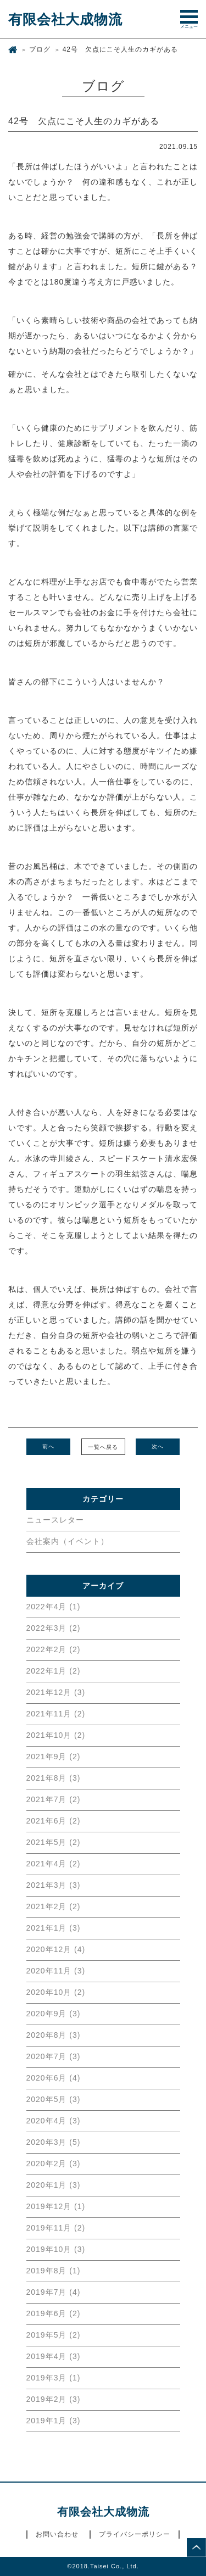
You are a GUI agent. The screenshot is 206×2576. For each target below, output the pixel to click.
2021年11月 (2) (56, 1713)
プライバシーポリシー (134, 2534)
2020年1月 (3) (53, 2185)
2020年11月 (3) (56, 1970)
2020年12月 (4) (56, 1949)
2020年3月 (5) (53, 2142)
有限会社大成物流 (65, 19)
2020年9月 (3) (53, 2013)
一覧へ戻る (103, 1447)
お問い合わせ (57, 2534)
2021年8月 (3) (53, 1778)
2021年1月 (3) (53, 1927)
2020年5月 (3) (53, 2099)
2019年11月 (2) (56, 2227)
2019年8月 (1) (53, 2270)
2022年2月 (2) (53, 1649)
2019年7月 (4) (53, 2292)
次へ (158, 1446)
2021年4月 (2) (53, 1863)
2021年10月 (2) (56, 1735)
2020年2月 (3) (53, 2163)
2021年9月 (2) (53, 1756)
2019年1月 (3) (53, 2420)
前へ (48, 1446)
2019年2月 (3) (53, 2399)
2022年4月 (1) (53, 1606)
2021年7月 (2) (53, 1799)
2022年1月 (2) (53, 1670)
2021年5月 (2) (53, 1842)
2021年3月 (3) (53, 1885)
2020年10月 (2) (56, 1992)
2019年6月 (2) (53, 2313)
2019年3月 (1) (53, 2377)
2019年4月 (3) (53, 2356)
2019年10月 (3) (56, 2249)
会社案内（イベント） (67, 1541)
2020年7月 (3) (53, 2056)
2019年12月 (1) (56, 2206)
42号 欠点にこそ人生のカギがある (120, 49)
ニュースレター (55, 1519)
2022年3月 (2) (53, 1628)
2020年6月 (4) (53, 2077)
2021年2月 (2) (53, 1906)
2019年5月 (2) (53, 2334)
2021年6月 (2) (53, 1820)
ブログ (40, 49)
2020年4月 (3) (53, 2120)
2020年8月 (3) (53, 2035)
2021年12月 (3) (56, 1692)
